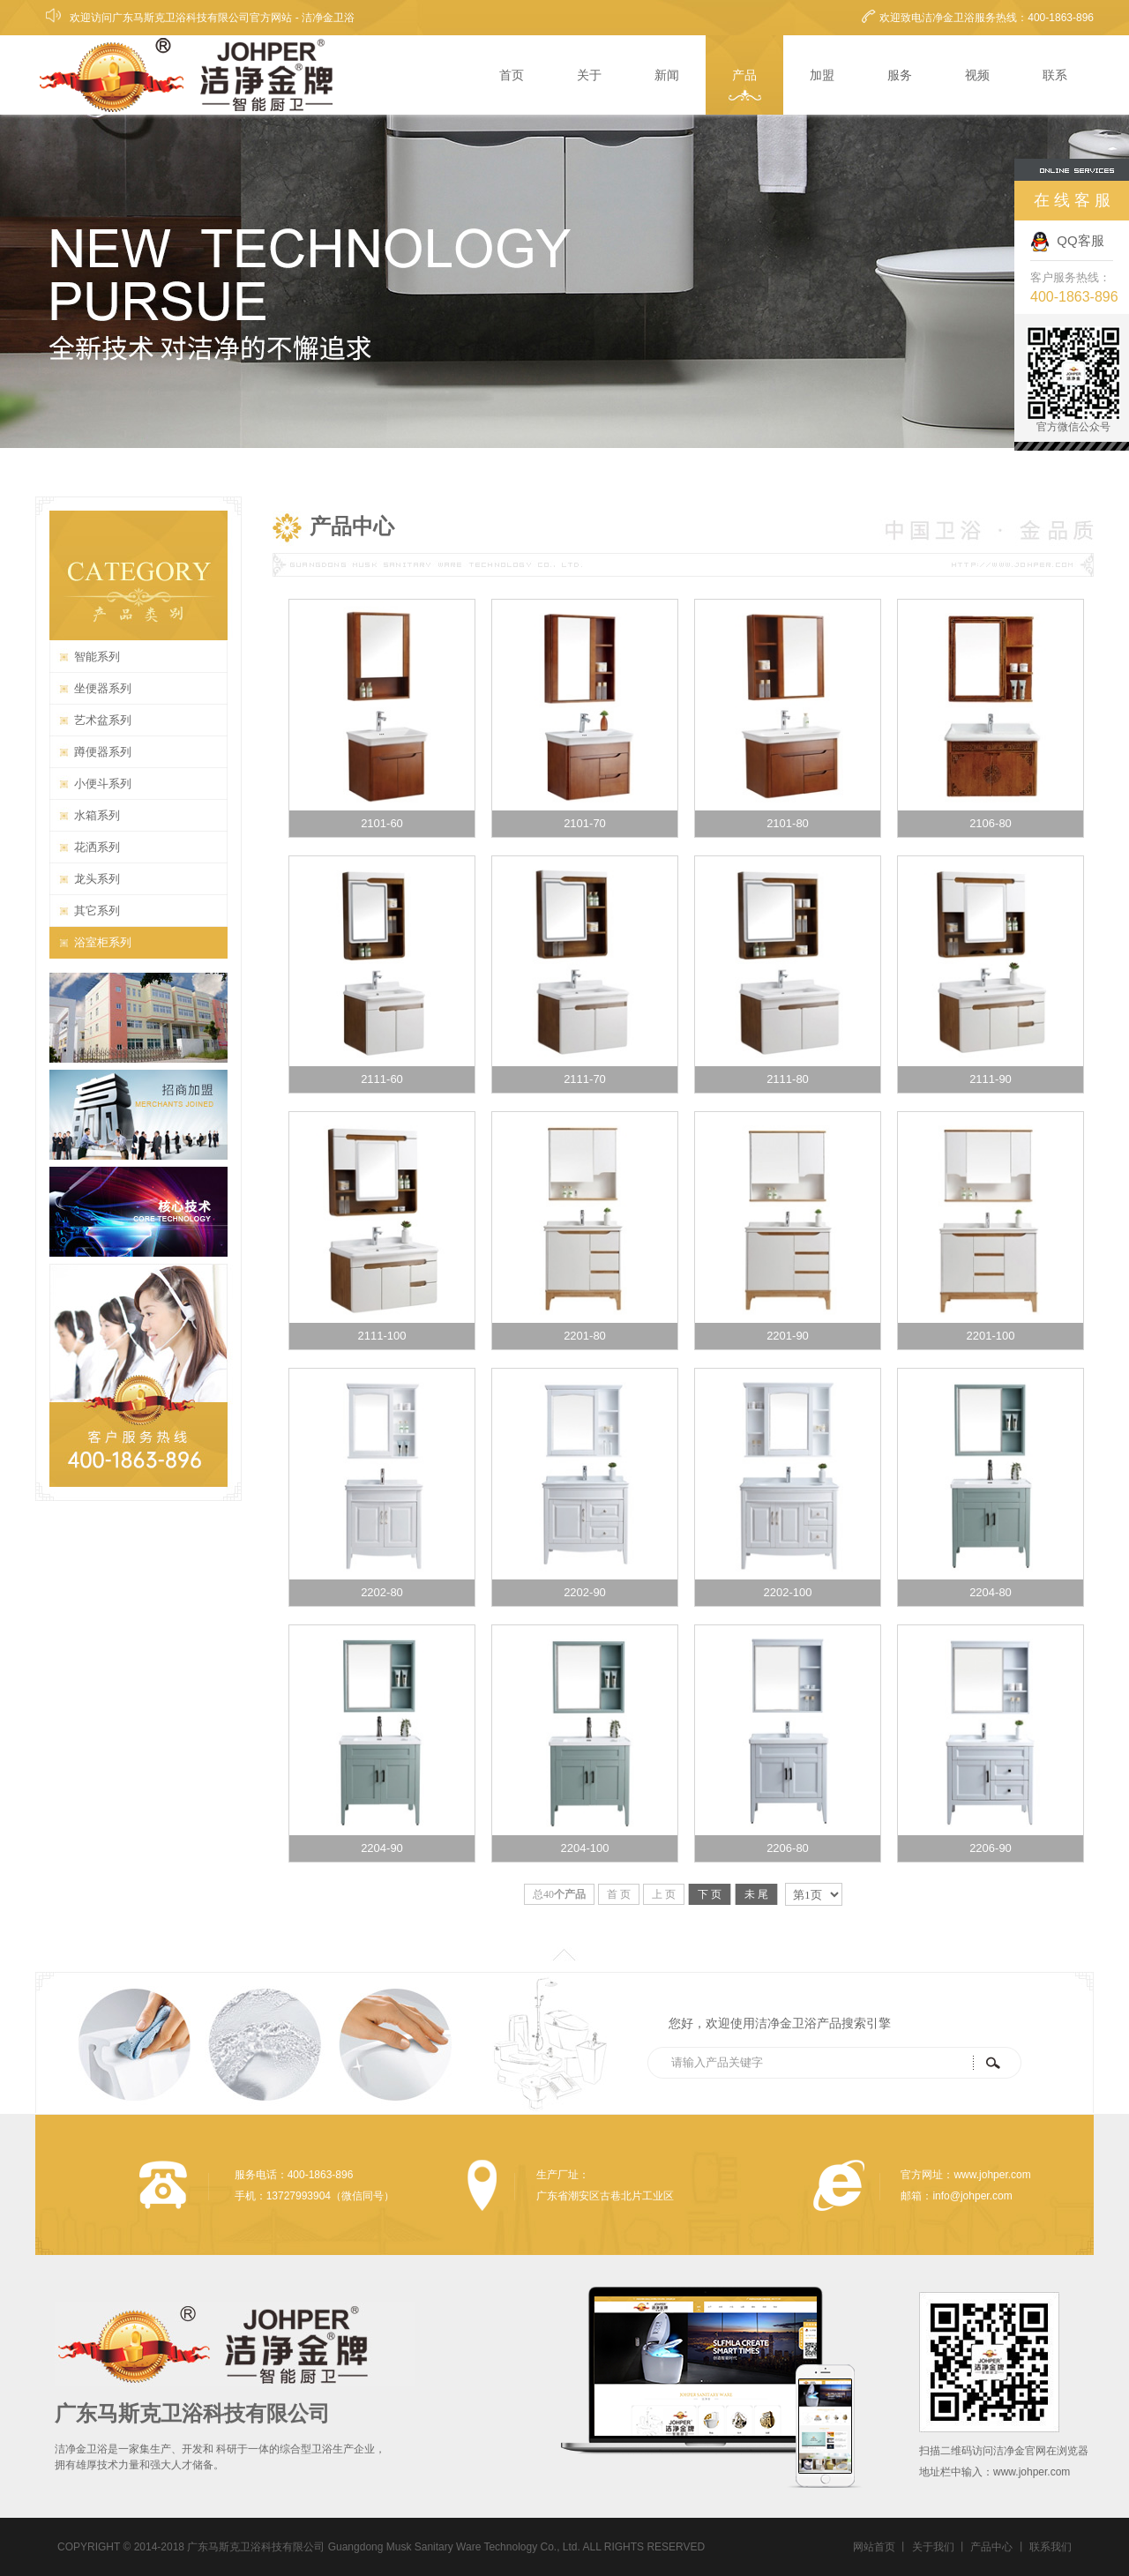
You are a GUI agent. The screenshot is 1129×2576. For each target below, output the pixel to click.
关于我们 (933, 2547)
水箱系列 (97, 815)
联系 (1055, 75)
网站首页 (874, 2547)
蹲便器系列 (102, 751)
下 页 (709, 1894)
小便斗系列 (102, 783)
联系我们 (1050, 2547)
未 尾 (756, 1894)
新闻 (666, 75)
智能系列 (97, 656)
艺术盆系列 (102, 720)
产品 (744, 75)
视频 (977, 75)
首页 (511, 75)
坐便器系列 (102, 688)
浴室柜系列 (102, 942)
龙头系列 (97, 878)
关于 (589, 75)
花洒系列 (97, 847)
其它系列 (97, 910)
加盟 (822, 75)
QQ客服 (1067, 240)
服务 (899, 75)
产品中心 (991, 2547)
